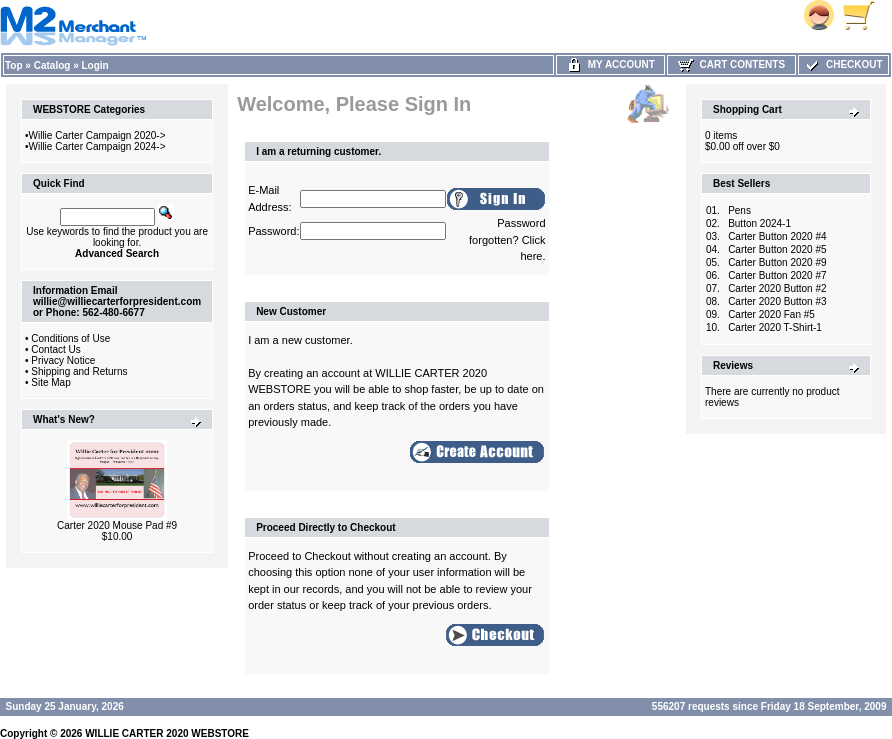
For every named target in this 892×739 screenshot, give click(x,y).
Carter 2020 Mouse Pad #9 (117, 525)
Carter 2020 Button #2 (777, 288)
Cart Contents (731, 64)
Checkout (843, 64)
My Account (610, 64)
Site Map (50, 382)
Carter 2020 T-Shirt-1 (775, 327)
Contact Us (55, 349)
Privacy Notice (63, 360)
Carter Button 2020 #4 (777, 236)
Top (14, 65)
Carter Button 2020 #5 (777, 249)
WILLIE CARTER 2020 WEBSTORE (167, 733)
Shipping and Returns (79, 371)
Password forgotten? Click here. (507, 239)
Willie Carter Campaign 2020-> (97, 135)
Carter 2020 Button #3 (777, 301)
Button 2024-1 (759, 223)
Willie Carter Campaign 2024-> (97, 146)
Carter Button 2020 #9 (777, 262)
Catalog (52, 65)
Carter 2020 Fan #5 (771, 314)
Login (95, 65)
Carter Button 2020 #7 (777, 275)
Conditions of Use (70, 338)
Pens (739, 210)
